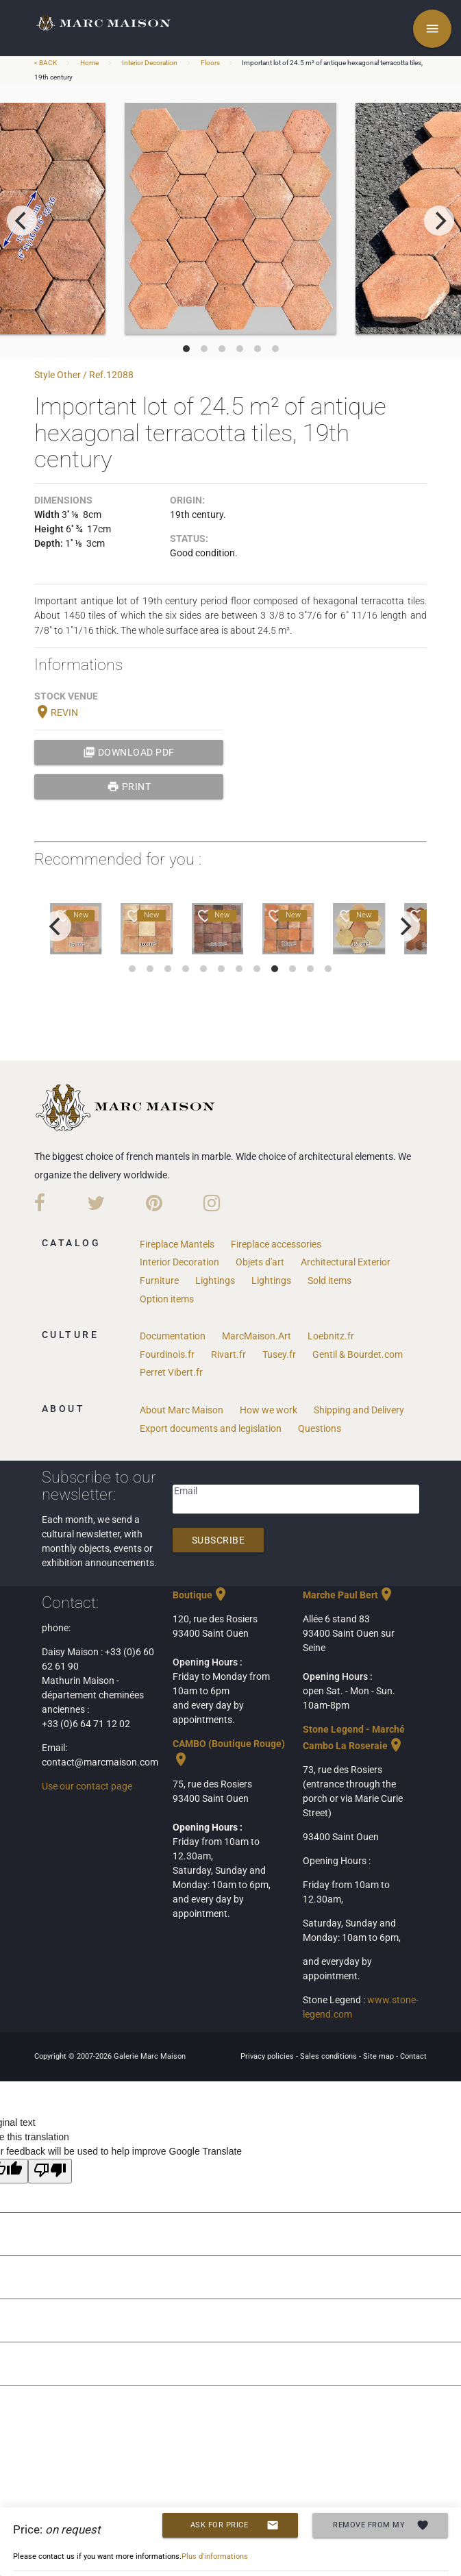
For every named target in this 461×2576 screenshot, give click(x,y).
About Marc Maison (181, 1409)
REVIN (56, 712)
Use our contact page (87, 1786)
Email (185, 1490)
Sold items (329, 1280)
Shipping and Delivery (359, 1409)
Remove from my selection (381, 2525)
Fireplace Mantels (177, 1244)
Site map (379, 2056)
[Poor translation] (50, 2171)
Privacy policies (268, 2056)
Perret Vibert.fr (171, 1372)
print (129, 786)
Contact (413, 2056)
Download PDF (129, 752)
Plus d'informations (215, 2556)
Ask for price (234, 2525)
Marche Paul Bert (349, 1594)
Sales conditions (329, 2056)
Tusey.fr (279, 1354)
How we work (268, 1409)
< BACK (46, 62)
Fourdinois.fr (167, 1354)
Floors (210, 62)
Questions (319, 1428)
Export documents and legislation (211, 1428)
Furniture (159, 1280)
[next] (439, 221)
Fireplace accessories (276, 1244)
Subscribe (218, 1540)
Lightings (215, 1280)
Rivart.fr (228, 1354)
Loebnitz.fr (331, 1335)
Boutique (201, 1594)
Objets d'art (260, 1261)
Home (89, 62)
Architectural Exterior (345, 1261)
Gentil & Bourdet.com (357, 1354)
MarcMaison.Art (256, 1335)
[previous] (22, 221)
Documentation (172, 1335)
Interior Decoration (150, 62)
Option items (167, 1298)
